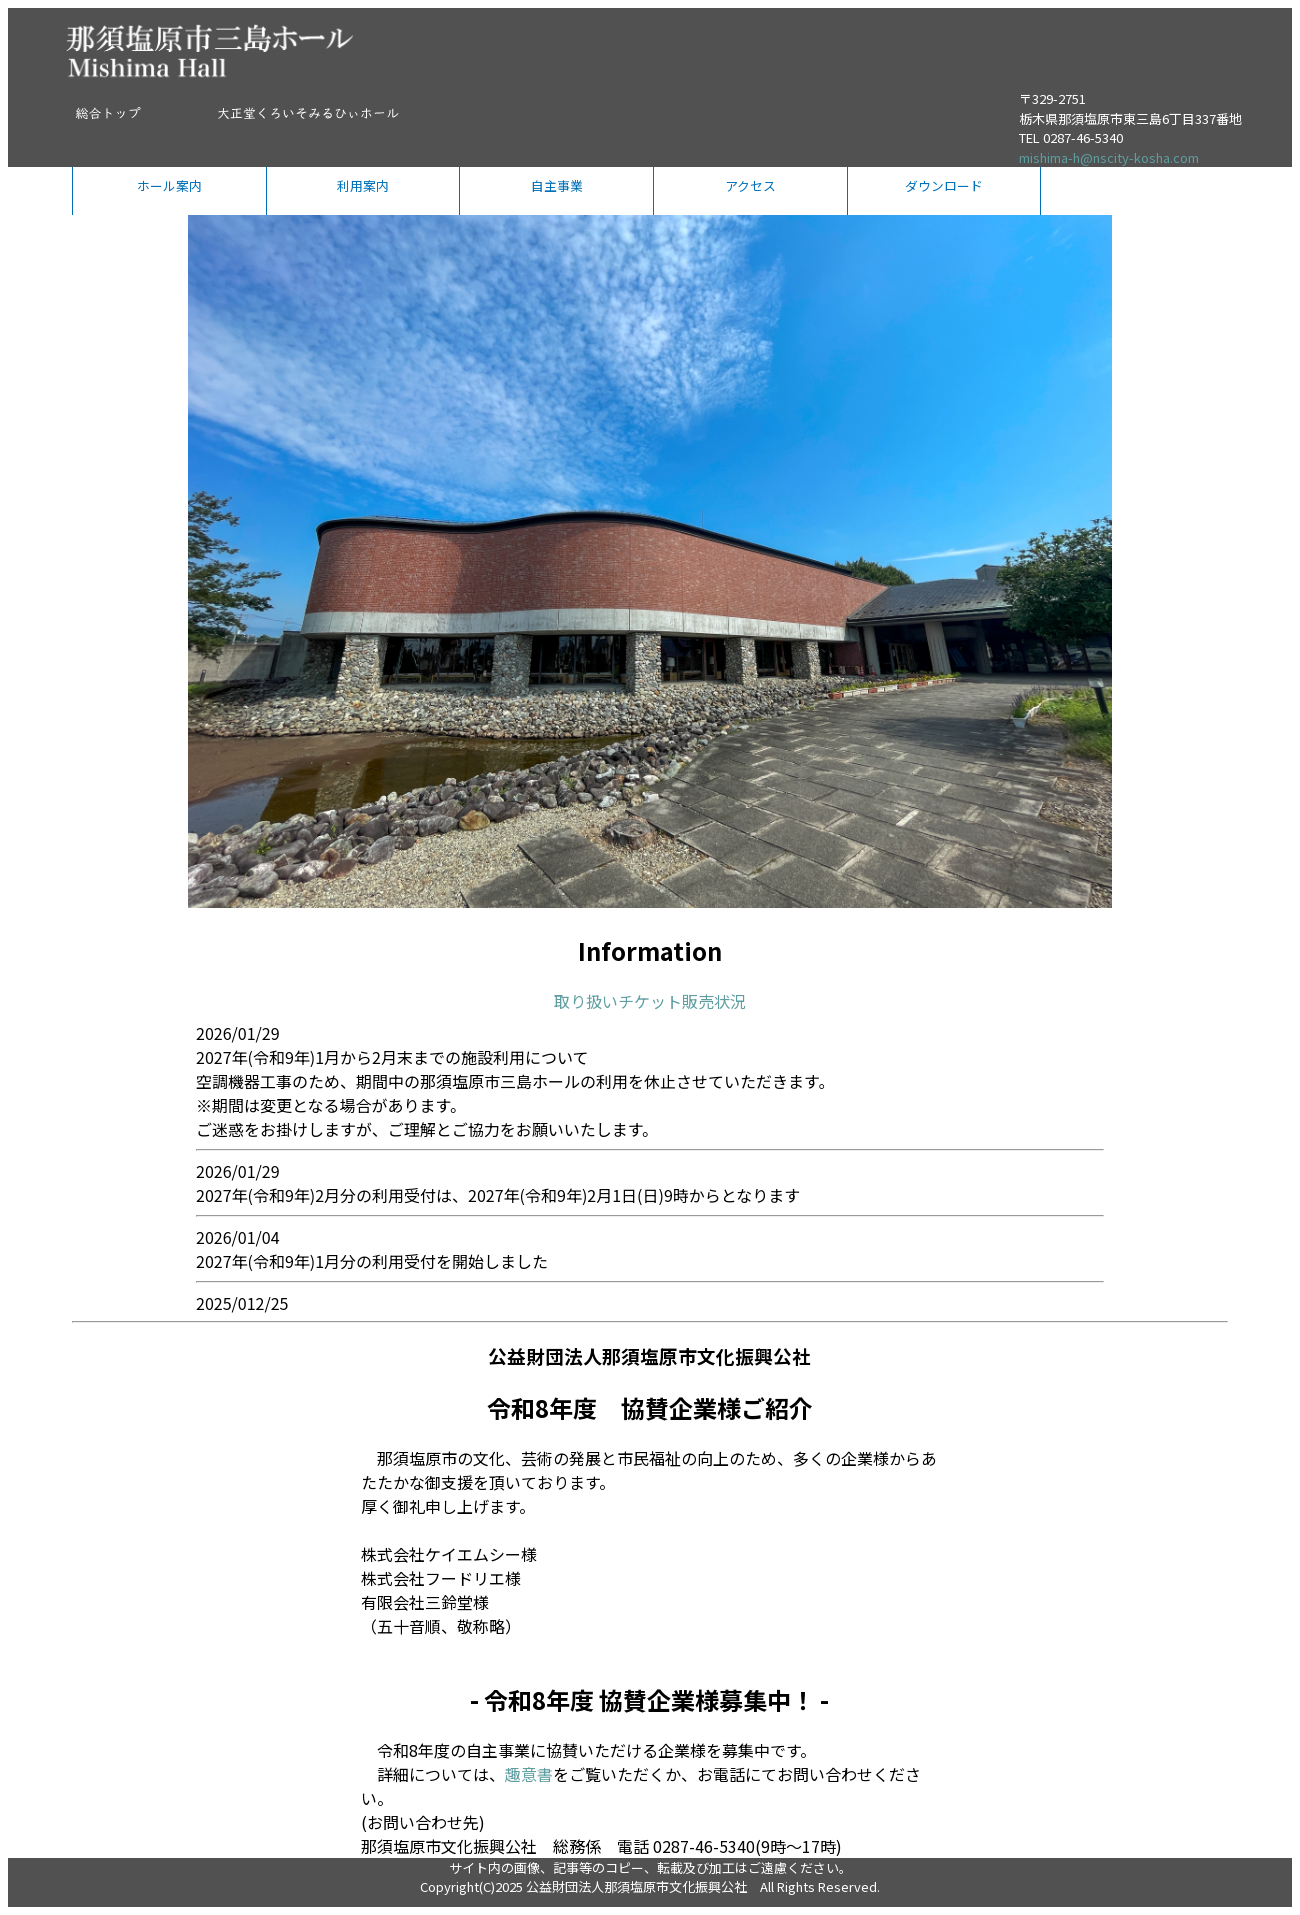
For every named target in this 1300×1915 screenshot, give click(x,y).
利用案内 (363, 185)
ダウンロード (944, 185)
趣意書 (529, 1774)
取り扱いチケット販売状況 (650, 1001)
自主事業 (557, 185)
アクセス (750, 185)
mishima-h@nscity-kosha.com (1109, 157)
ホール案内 (169, 185)
